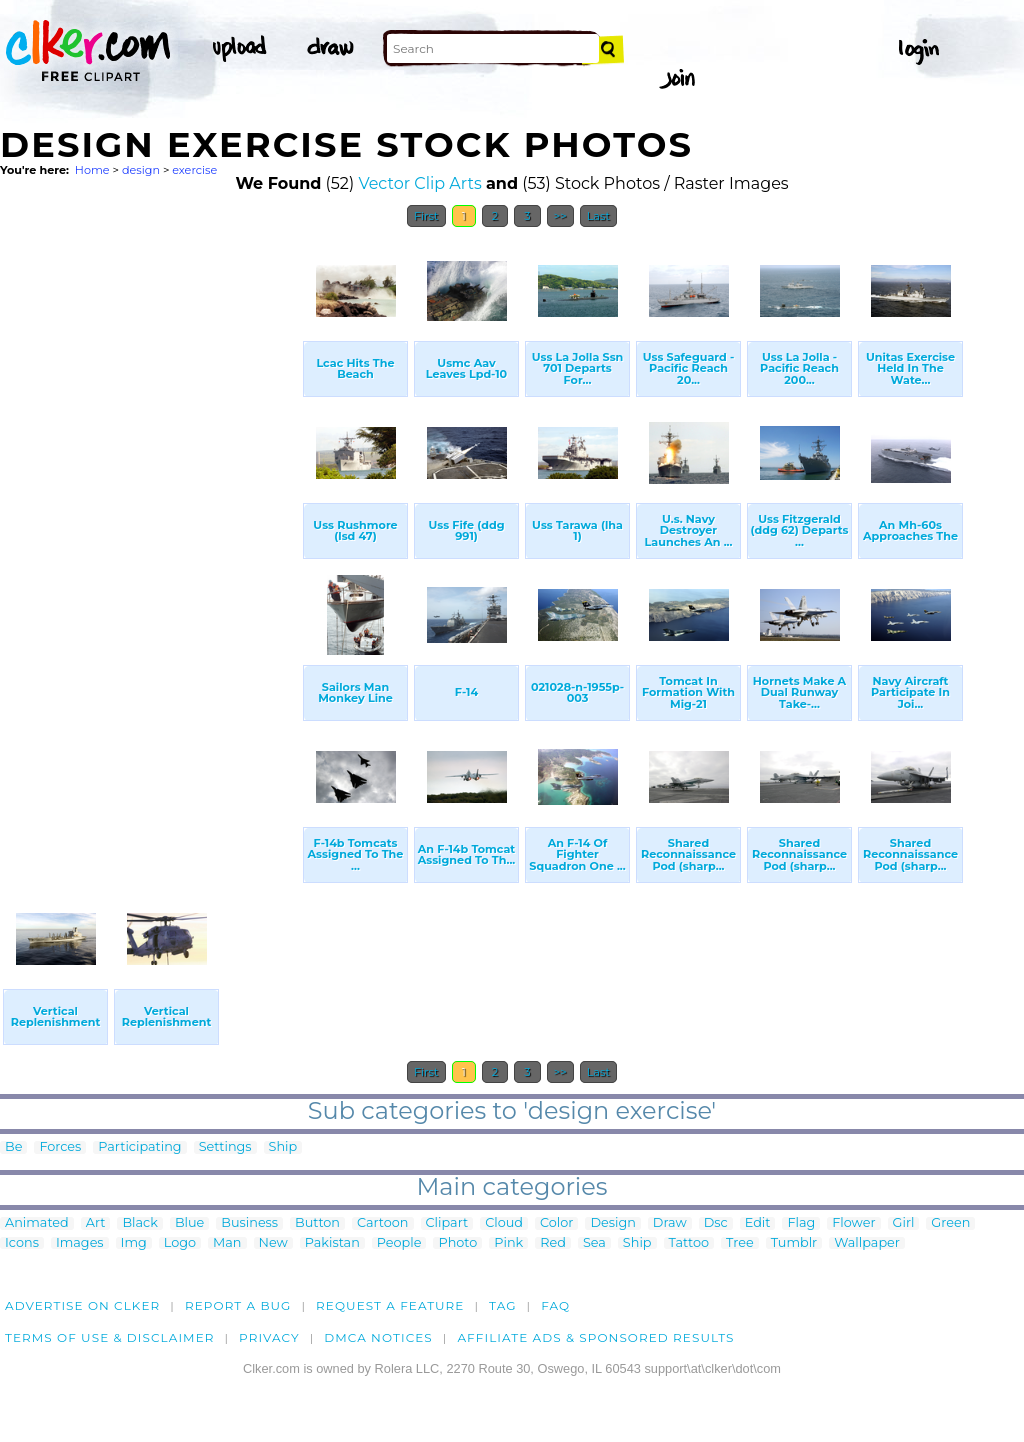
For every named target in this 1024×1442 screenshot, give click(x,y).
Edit (758, 1223)
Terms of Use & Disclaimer (110, 1337)
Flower (853, 1223)
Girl (904, 1223)
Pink (508, 1243)
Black (139, 1223)
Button (317, 1223)
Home (92, 170)
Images (80, 1243)
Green (950, 1223)
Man (227, 1243)
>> (560, 216)
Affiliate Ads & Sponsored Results (595, 1337)
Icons (22, 1243)
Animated (37, 1223)
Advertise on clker (82, 1305)
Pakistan (332, 1243)
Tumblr (794, 1243)
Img (134, 1243)
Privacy (269, 1337)
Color (556, 1223)
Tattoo (689, 1243)
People (399, 1243)
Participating (139, 1147)
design (141, 170)
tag (502, 1305)
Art (96, 1223)
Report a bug (238, 1305)
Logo (180, 1243)
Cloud (504, 1223)
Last (598, 216)
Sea (594, 1243)
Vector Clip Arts (419, 183)
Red (553, 1243)
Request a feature (390, 1305)
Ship (283, 1147)
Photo (457, 1243)
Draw (670, 1223)
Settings (225, 1147)
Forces (60, 1147)
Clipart (447, 1223)
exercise (194, 170)
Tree (740, 1243)
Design (612, 1223)
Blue (189, 1223)
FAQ (555, 1305)
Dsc (716, 1223)
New (273, 1243)
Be (13, 1147)
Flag (801, 1223)
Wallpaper (867, 1243)
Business (249, 1223)
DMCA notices (378, 1337)
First (426, 216)
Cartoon (383, 1223)
